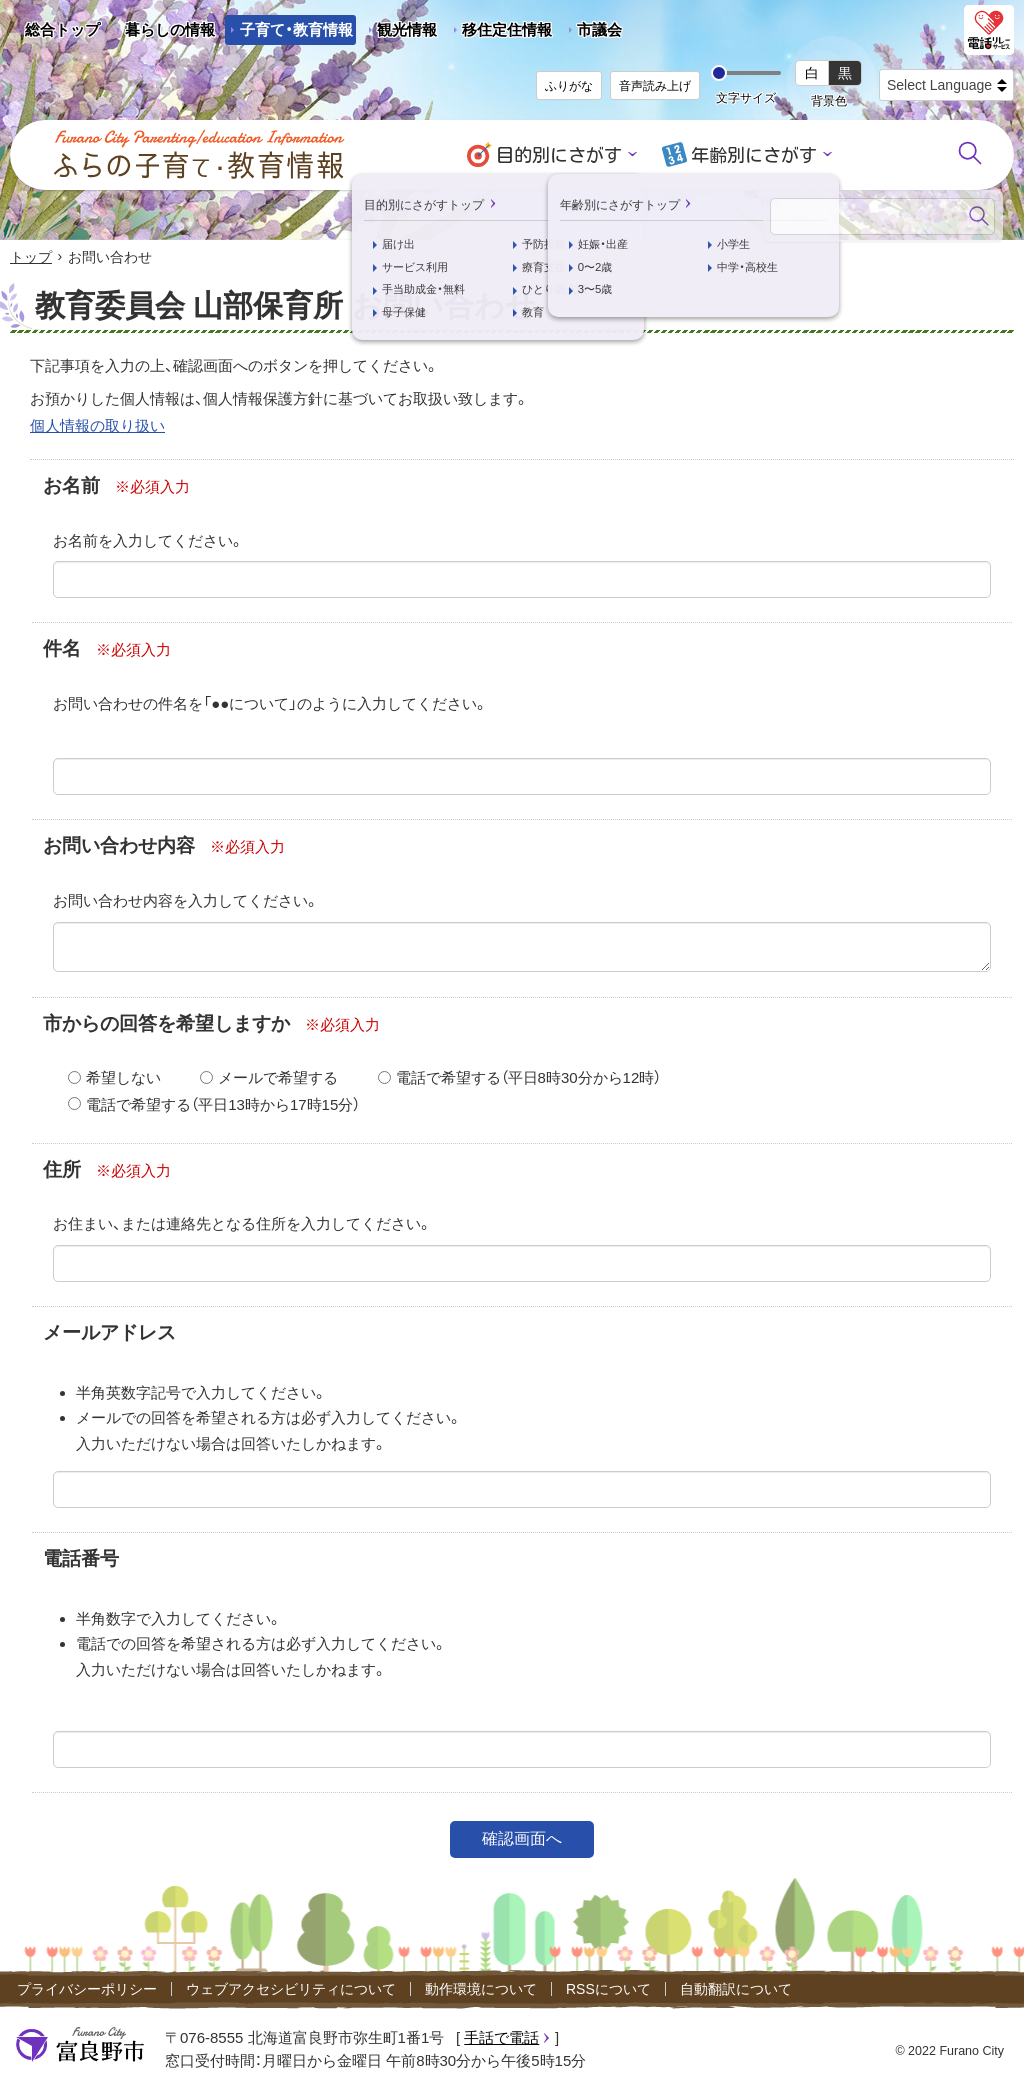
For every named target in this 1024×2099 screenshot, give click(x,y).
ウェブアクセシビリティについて (291, 1990)
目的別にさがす (562, 155)
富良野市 (80, 2047)
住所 (62, 1170)
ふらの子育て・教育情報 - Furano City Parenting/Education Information (200, 155)
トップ (31, 258)
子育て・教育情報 (296, 29)
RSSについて (608, 1990)
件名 (62, 650)
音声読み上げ (655, 86)
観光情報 (399, 33)
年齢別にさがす (750, 155)
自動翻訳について (736, 1990)
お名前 (71, 486)
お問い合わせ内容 (119, 847)
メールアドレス (109, 1334)
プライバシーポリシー (87, 1990)
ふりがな (569, 86)
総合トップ (62, 29)
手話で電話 (501, 2039)
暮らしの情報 (170, 29)
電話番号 (81, 1560)
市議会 (599, 29)
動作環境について (481, 1990)
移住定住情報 (499, 33)
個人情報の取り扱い (97, 426)
